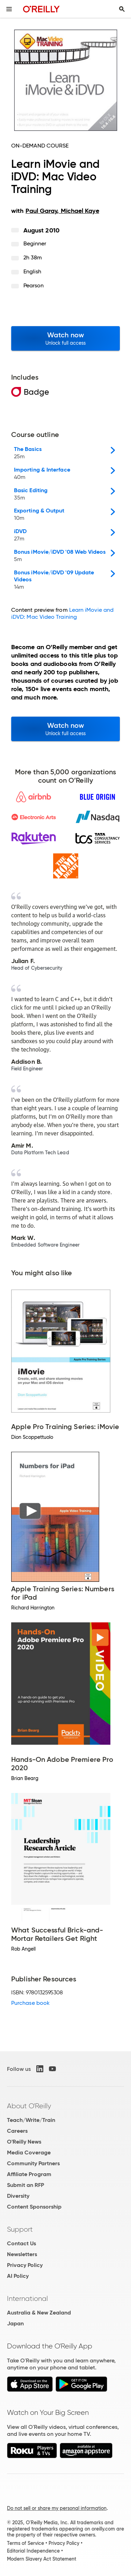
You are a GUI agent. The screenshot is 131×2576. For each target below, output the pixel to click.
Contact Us (21, 2243)
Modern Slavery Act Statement (41, 2559)
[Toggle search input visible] (122, 9)
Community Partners (33, 2163)
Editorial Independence (33, 2551)
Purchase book (30, 2003)
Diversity (18, 2196)
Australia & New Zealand (39, 2312)
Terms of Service (25, 2543)
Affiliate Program (29, 2174)
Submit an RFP (25, 2185)
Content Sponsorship (34, 2206)
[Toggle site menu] (9, 9)
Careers (17, 2130)
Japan (15, 2323)
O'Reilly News (24, 2141)
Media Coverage (29, 2152)
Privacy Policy (25, 2265)
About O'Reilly (29, 2106)
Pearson (33, 285)
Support (20, 2229)
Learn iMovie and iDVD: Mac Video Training (62, 613)
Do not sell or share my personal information (57, 2508)
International (27, 2298)
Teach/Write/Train (31, 2120)
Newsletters (22, 2254)
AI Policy (18, 2276)
